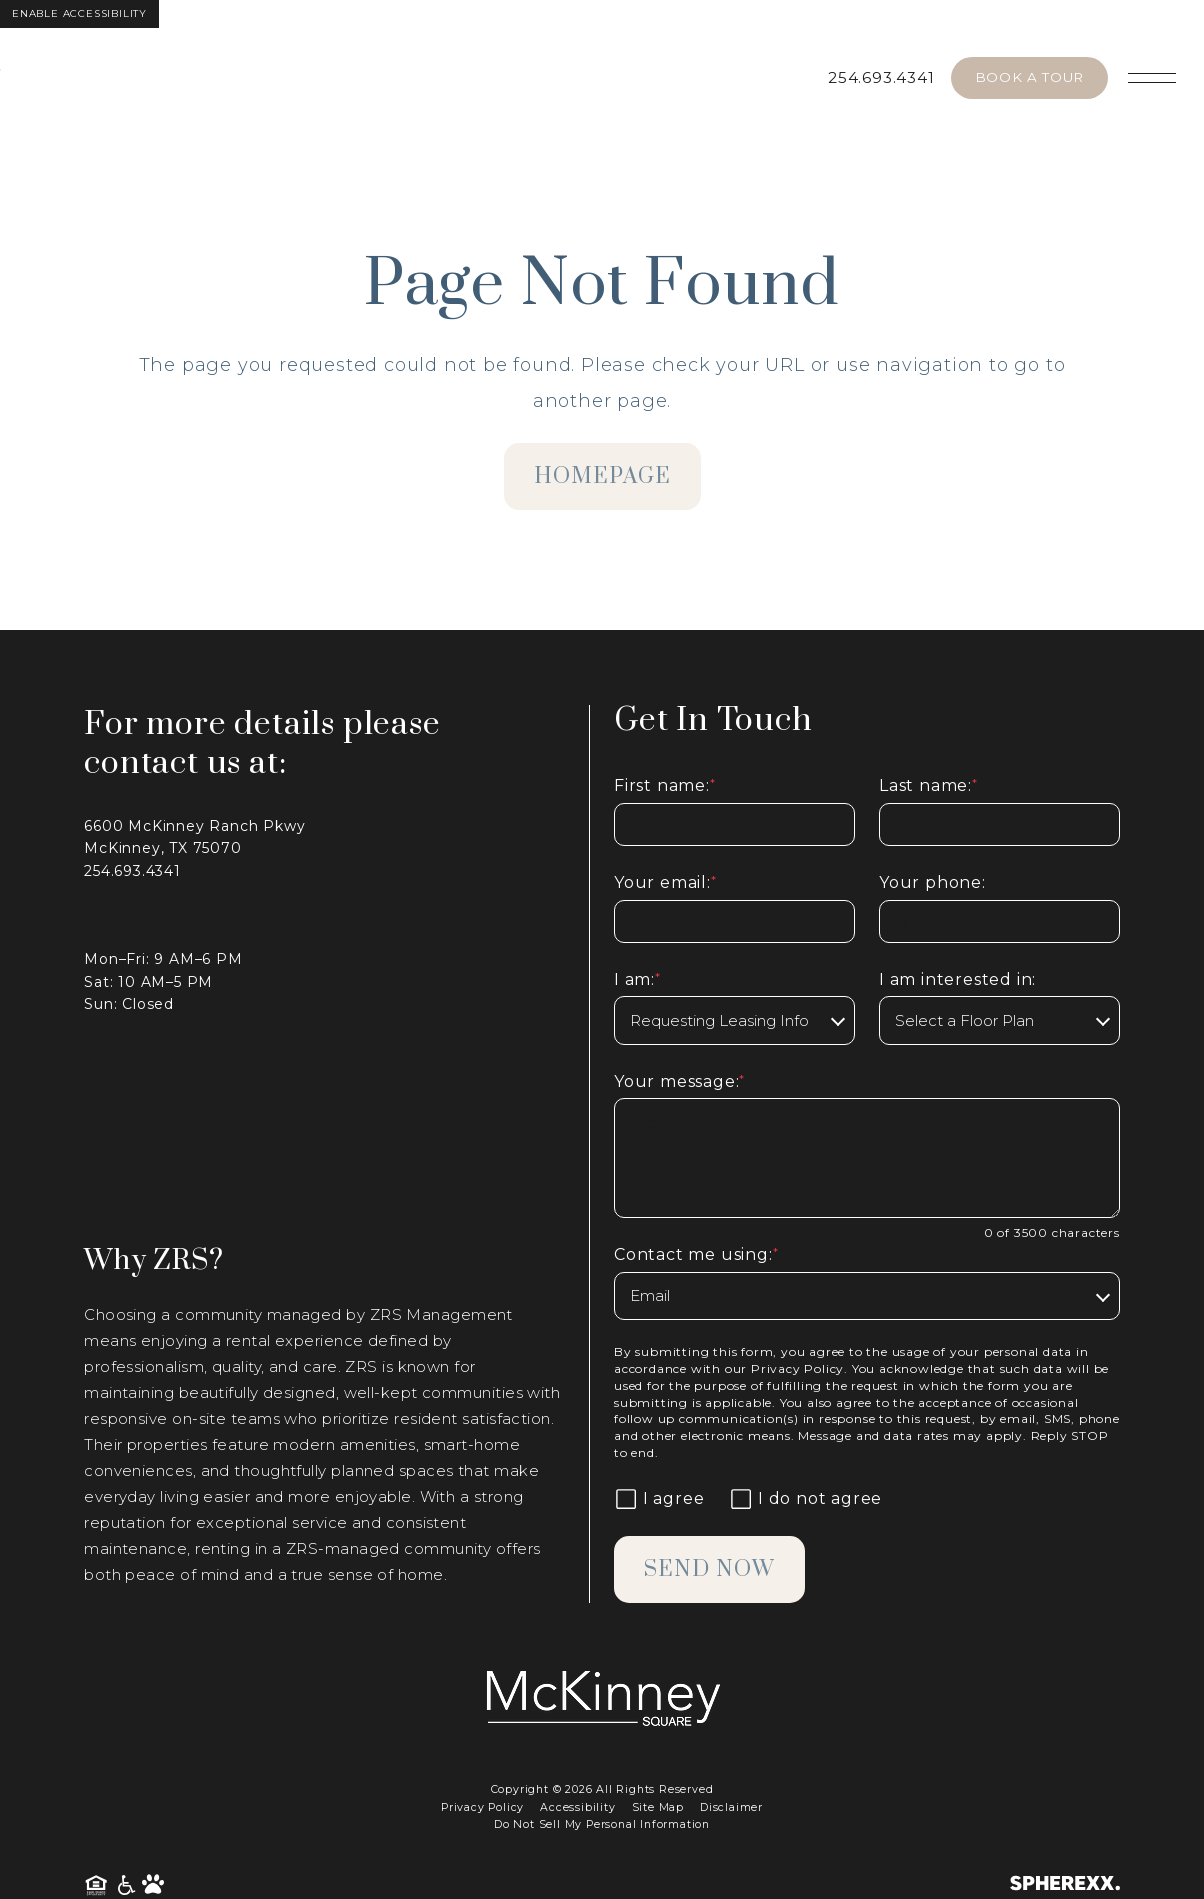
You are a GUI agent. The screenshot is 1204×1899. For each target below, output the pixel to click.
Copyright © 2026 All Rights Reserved (602, 1789)
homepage (602, 476)
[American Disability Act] (127, 1885)
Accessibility (577, 1807)
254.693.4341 (881, 77)
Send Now (709, 1569)
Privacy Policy (797, 1368)
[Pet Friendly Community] (153, 1885)
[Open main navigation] (1152, 78)
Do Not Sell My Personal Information (602, 1824)
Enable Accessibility (79, 13)
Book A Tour (1029, 77)
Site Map (658, 1807)
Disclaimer (731, 1807)
